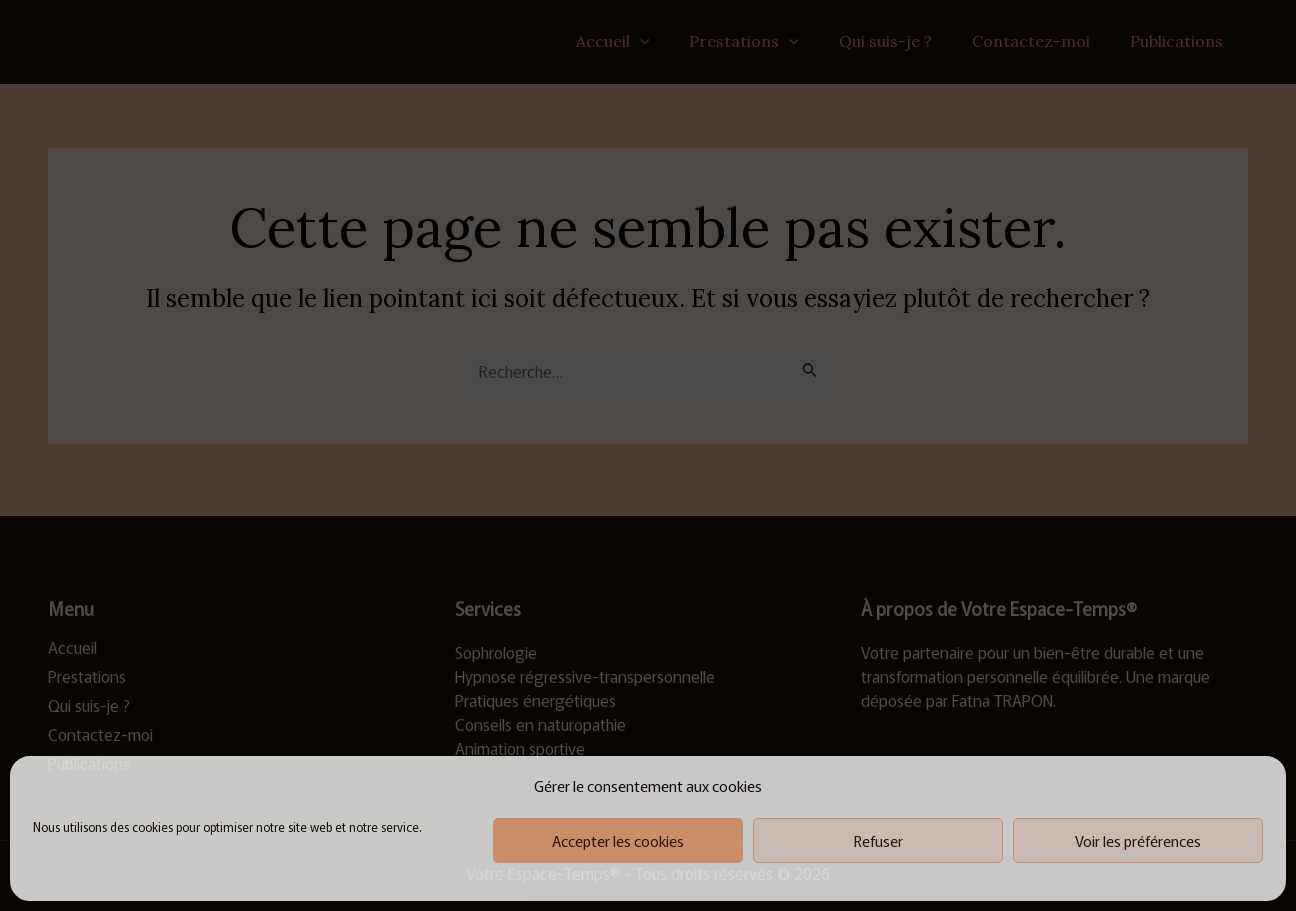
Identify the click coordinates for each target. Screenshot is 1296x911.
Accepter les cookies (618, 840)
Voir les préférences (1138, 840)
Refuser (878, 840)
